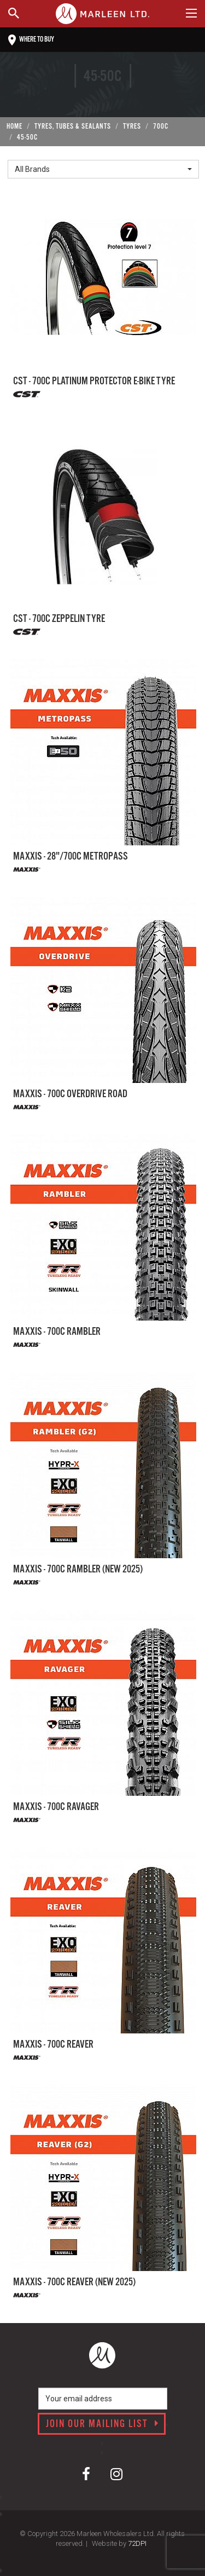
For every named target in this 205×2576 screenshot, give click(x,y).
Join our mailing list (102, 2424)
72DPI (137, 2543)
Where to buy (31, 39)
